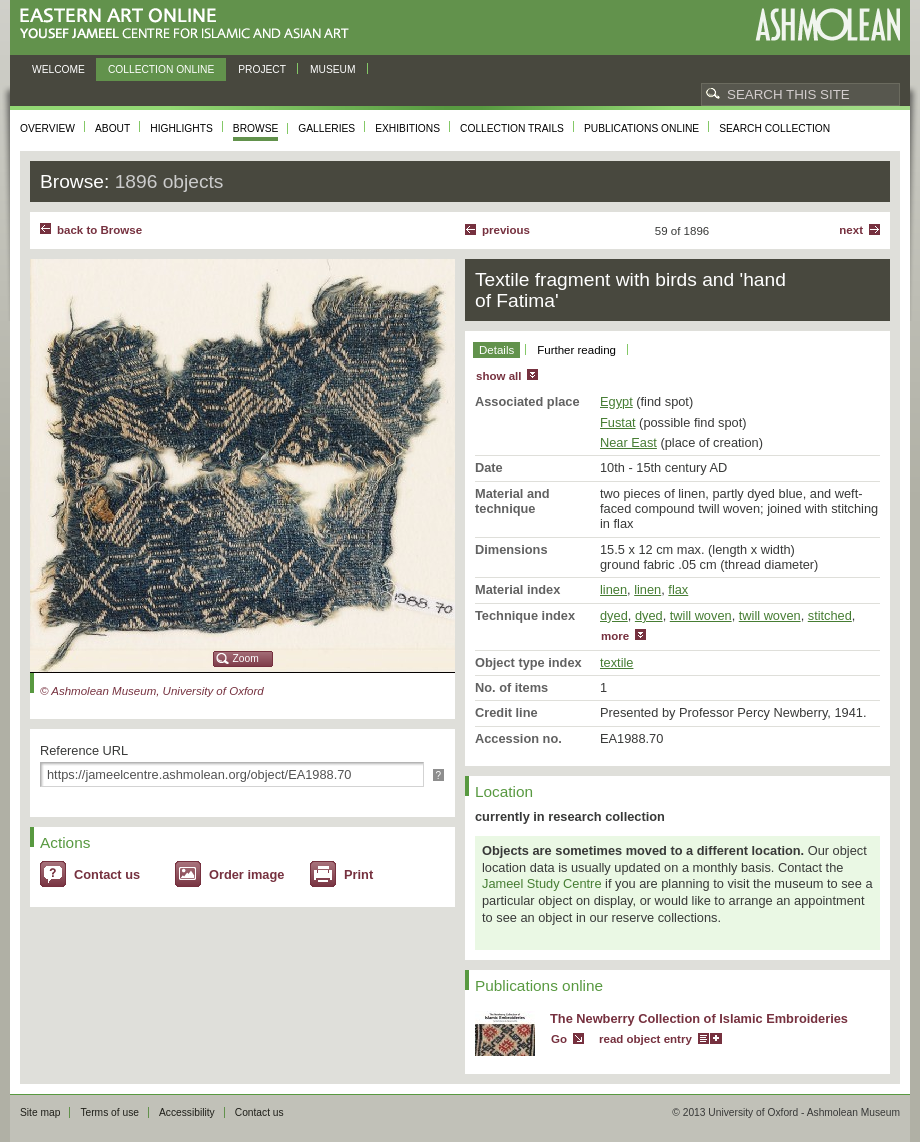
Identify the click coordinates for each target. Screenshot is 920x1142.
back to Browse (99, 230)
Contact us (107, 874)
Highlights (181, 128)
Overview (47, 128)
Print (358, 874)
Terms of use (109, 1112)
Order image (246, 874)
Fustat (618, 422)
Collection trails (512, 128)
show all (498, 376)
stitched (830, 615)
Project (262, 69)
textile (616, 662)
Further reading (576, 350)
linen (613, 589)
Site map (40, 1112)
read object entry (645, 1039)
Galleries (326, 128)
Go (559, 1039)
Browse (256, 128)
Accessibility (187, 1112)
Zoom (246, 658)
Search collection (774, 128)
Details (496, 350)
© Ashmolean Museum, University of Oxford (152, 691)
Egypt (616, 401)
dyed (614, 615)
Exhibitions (407, 128)
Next (851, 230)
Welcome (58, 69)
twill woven (701, 615)
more (615, 636)
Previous (506, 230)
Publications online (641, 128)
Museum (333, 69)
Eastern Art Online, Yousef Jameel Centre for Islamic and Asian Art (189, 24)
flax (678, 589)
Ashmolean (827, 24)
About (112, 128)
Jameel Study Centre (542, 883)
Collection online (161, 69)
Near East (628, 442)
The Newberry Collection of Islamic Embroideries (699, 1018)
